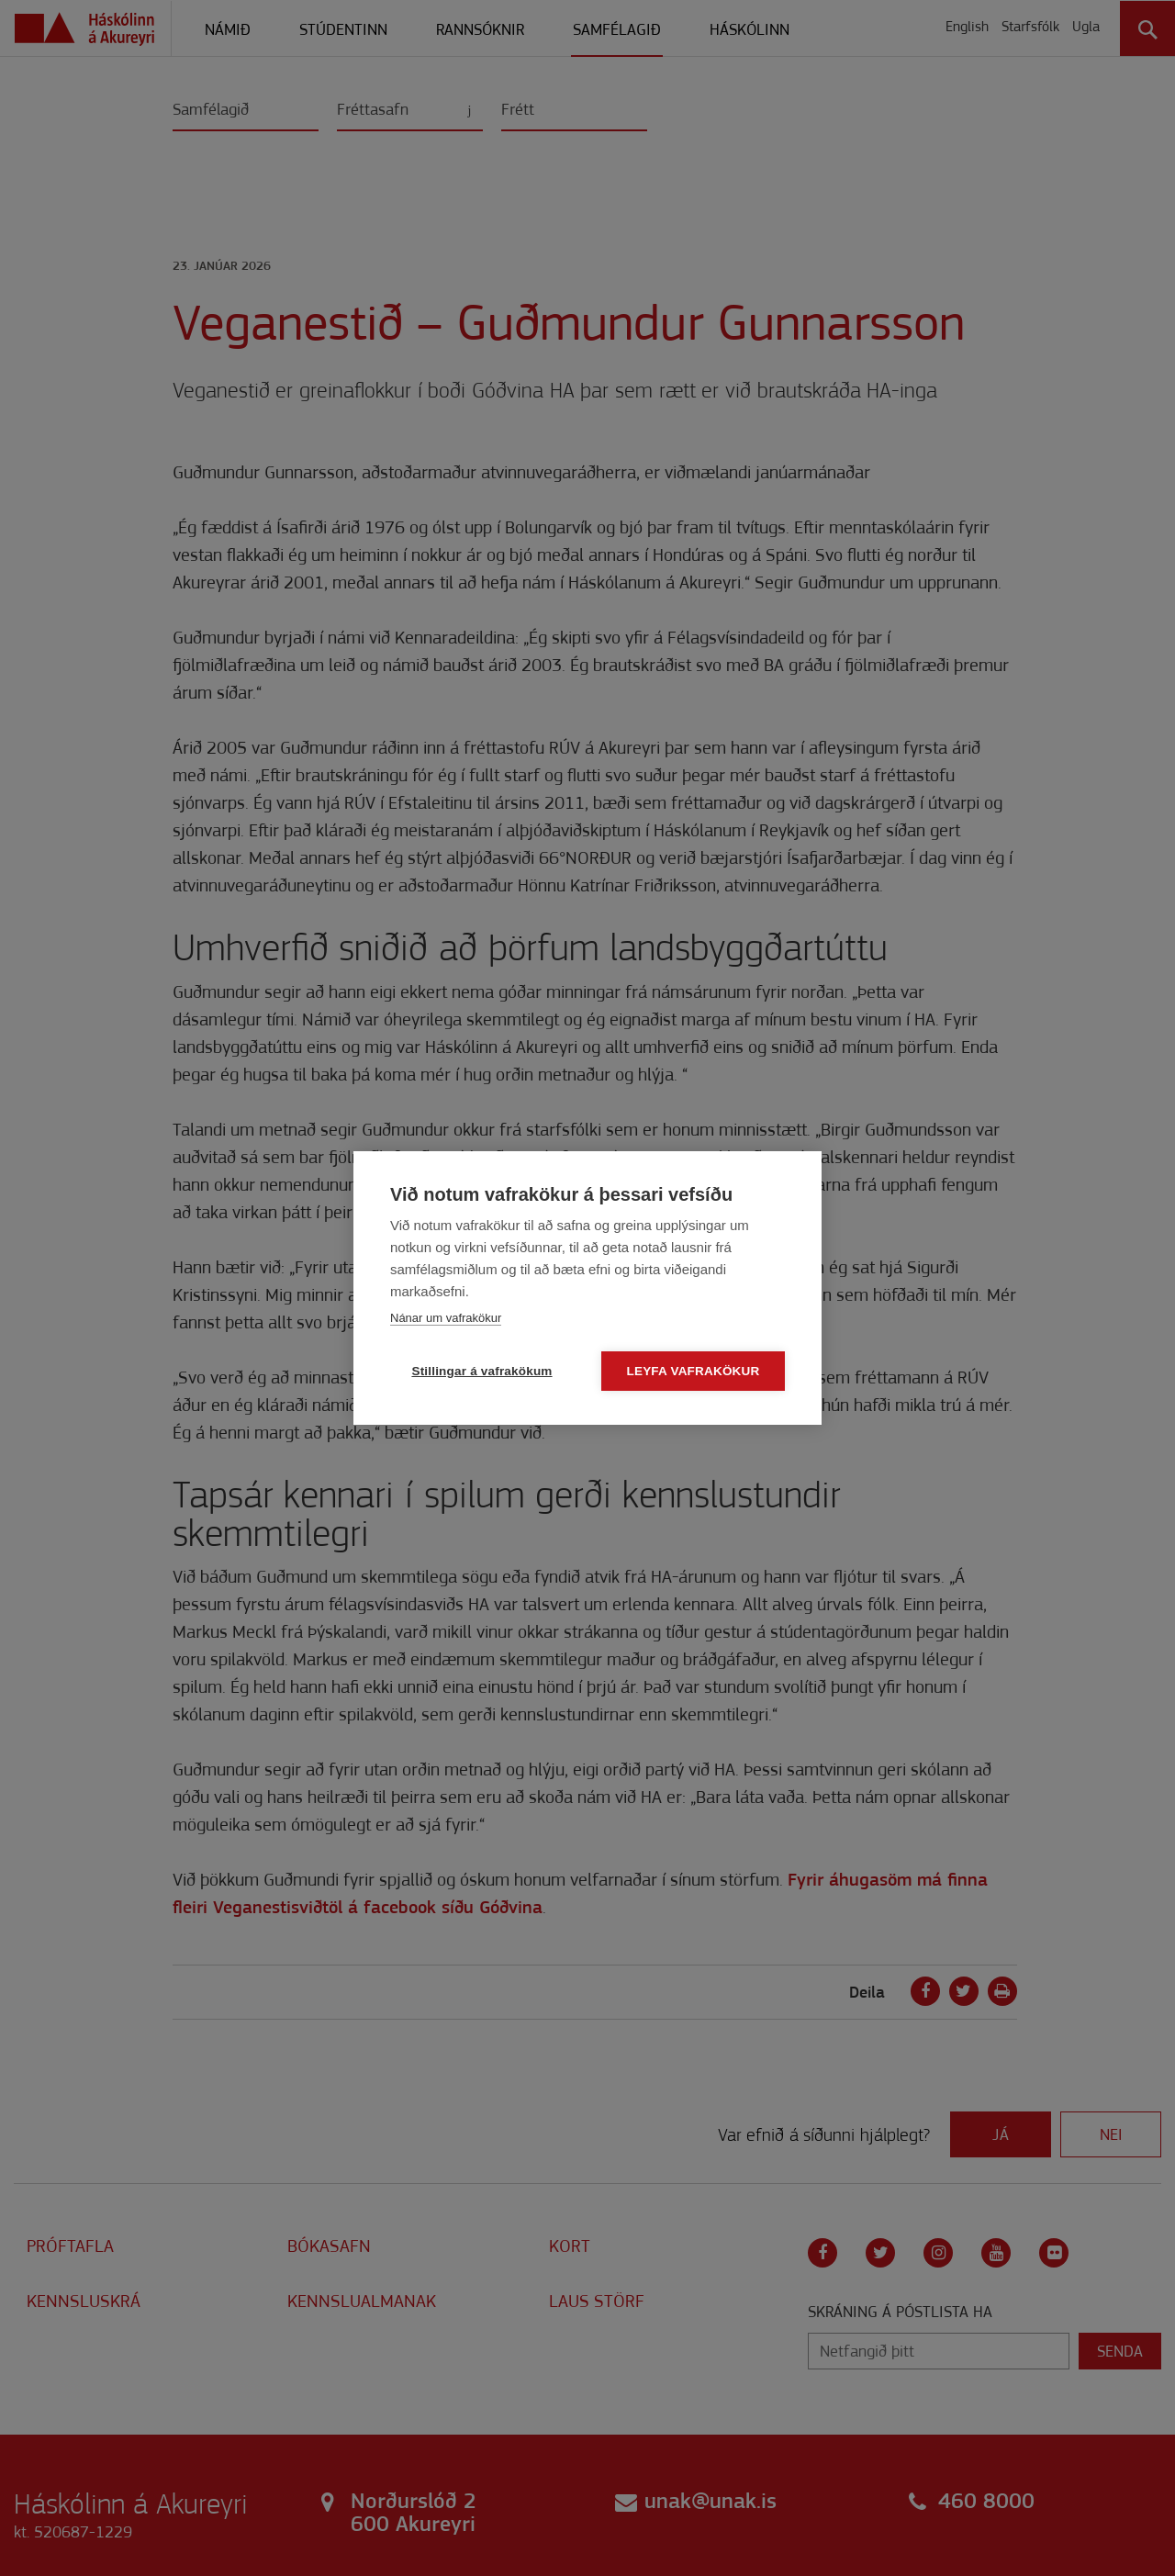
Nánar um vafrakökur (445, 1318)
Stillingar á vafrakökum (481, 1371)
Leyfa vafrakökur (693, 1371)
